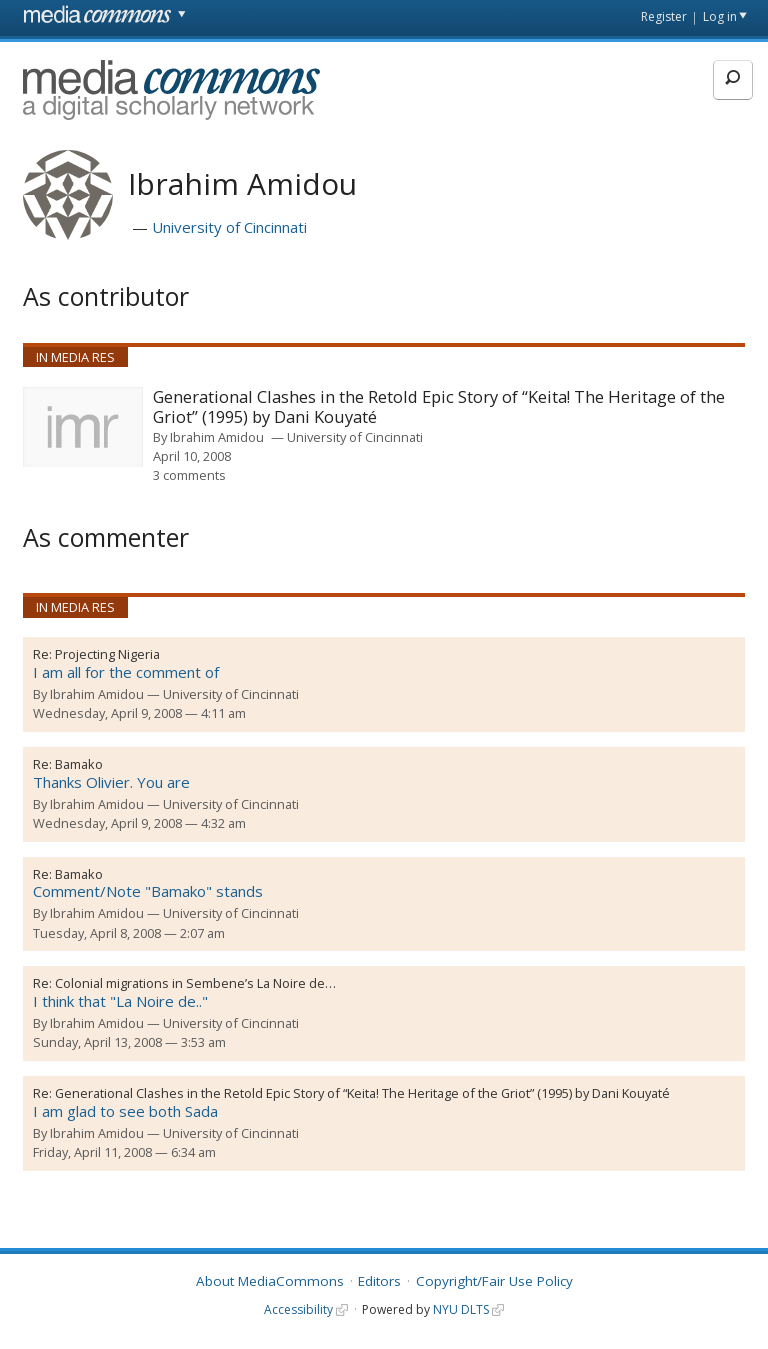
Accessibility (298, 1309)
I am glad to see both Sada (125, 1111)
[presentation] (83, 427)
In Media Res (75, 357)
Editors (379, 1281)
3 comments (189, 475)
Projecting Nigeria (107, 654)
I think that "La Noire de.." (120, 1001)
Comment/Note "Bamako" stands (148, 891)
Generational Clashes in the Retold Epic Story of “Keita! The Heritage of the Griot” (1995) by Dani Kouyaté (439, 407)
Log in (720, 16)
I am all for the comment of (126, 672)
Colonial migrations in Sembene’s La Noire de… (195, 983)
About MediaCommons (270, 1281)
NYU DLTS (461, 1309)
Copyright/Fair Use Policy (494, 1281)
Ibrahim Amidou (217, 437)
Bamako (79, 764)
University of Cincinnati (229, 227)
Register (664, 16)
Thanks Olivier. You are (111, 782)
